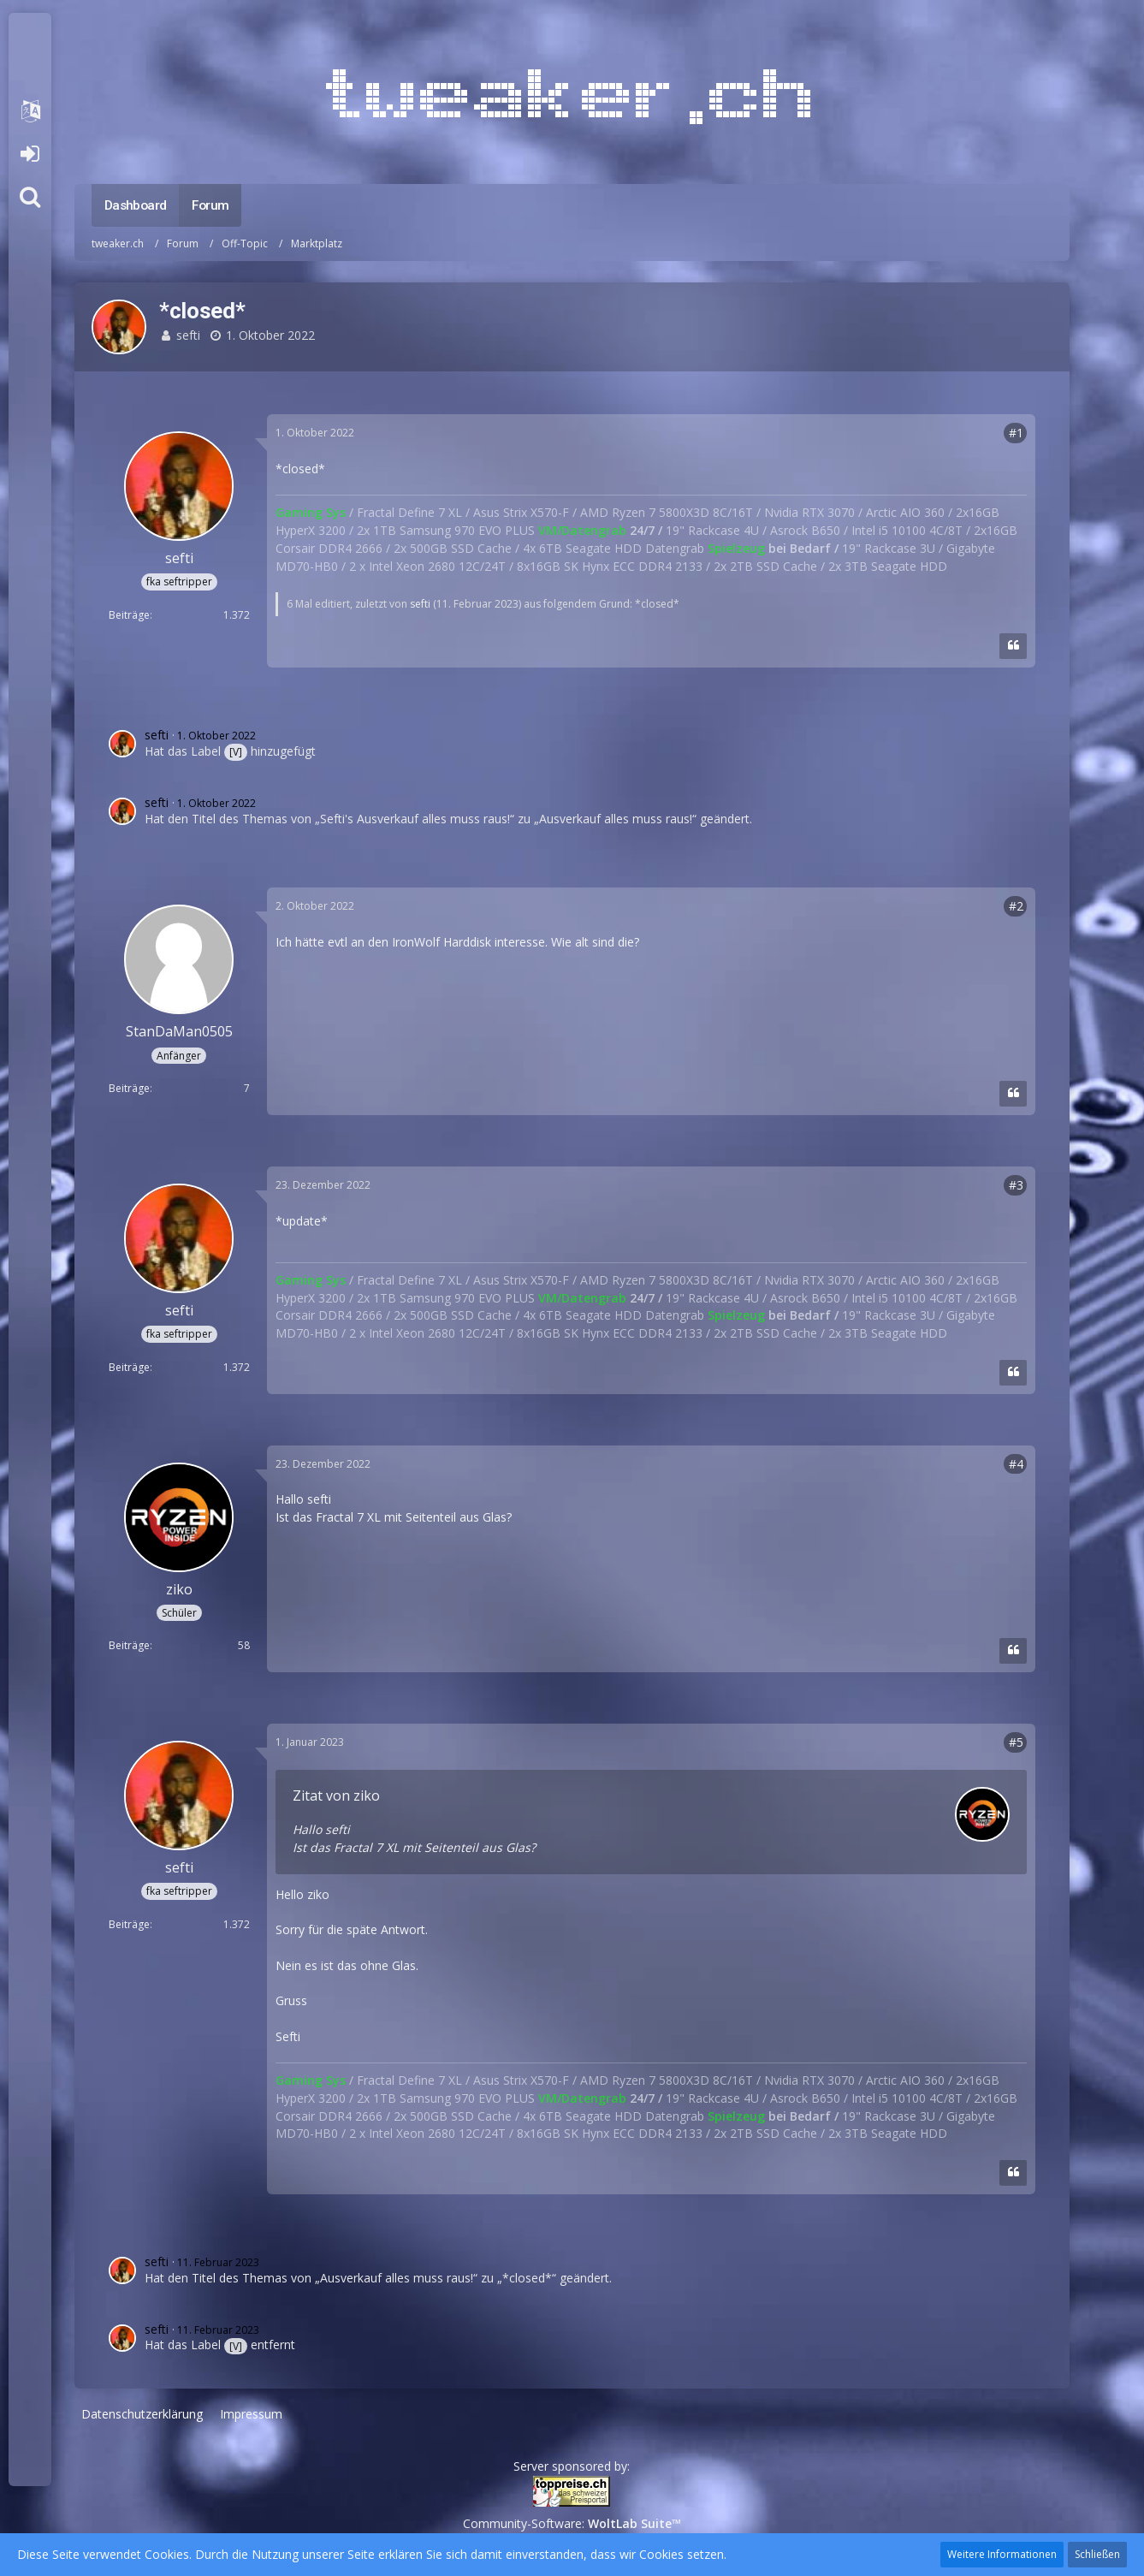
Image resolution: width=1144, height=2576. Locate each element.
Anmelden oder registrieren (29, 154)
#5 (1016, 1742)
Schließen (1097, 2554)
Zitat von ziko (336, 1795)
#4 (1016, 1464)
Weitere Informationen (1002, 2554)
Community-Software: (572, 2523)
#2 (1016, 906)
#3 (1016, 1185)
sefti (188, 335)
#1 (1016, 432)
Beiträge (129, 615)
